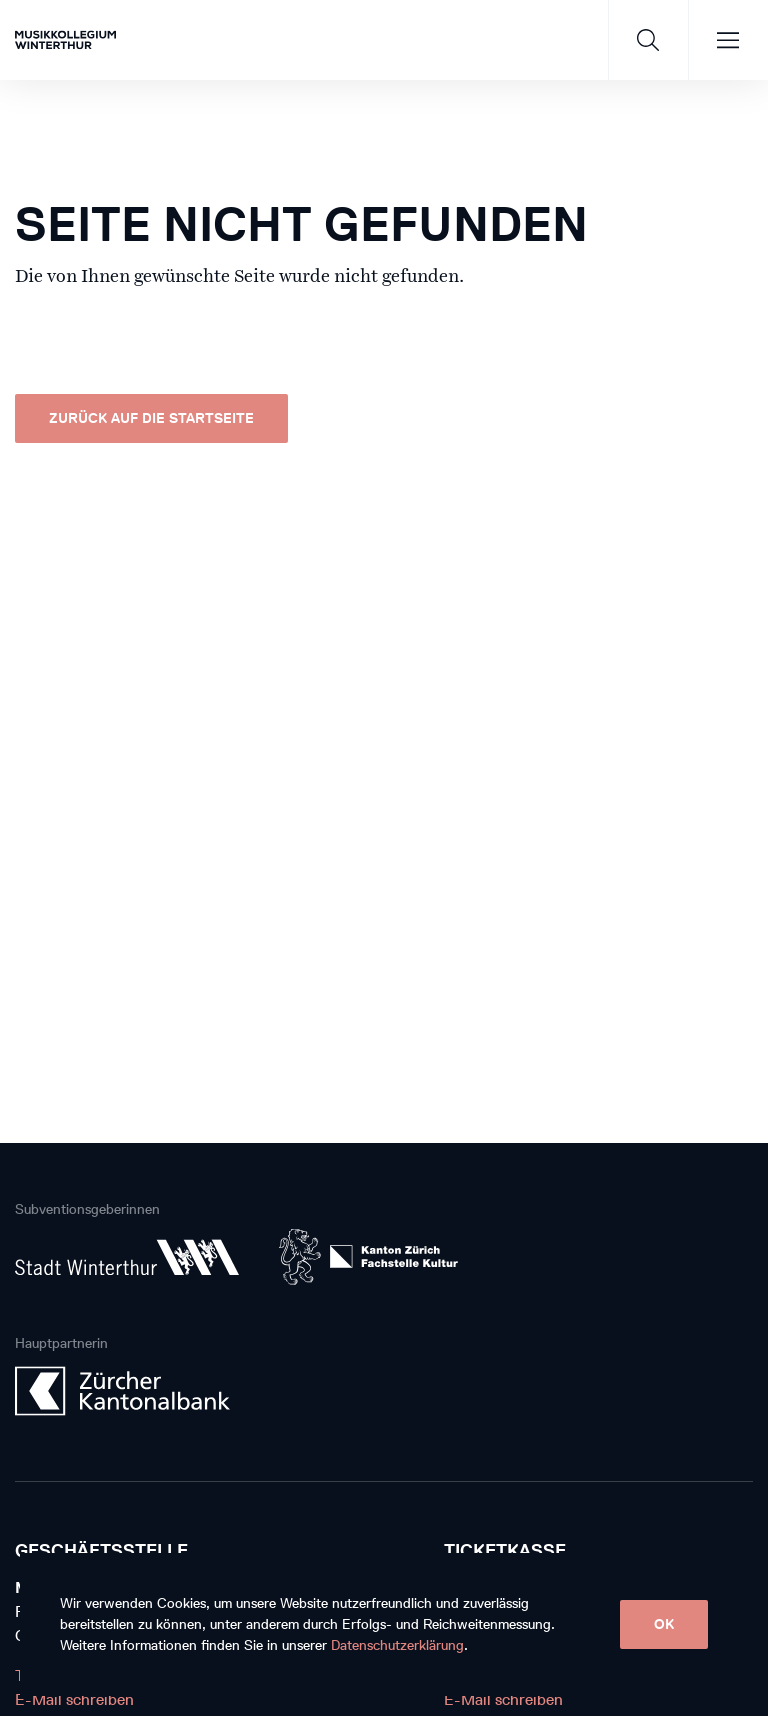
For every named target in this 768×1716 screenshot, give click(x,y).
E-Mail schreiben (74, 1699)
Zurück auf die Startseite (151, 418)
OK (664, 1624)
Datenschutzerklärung (397, 1645)
